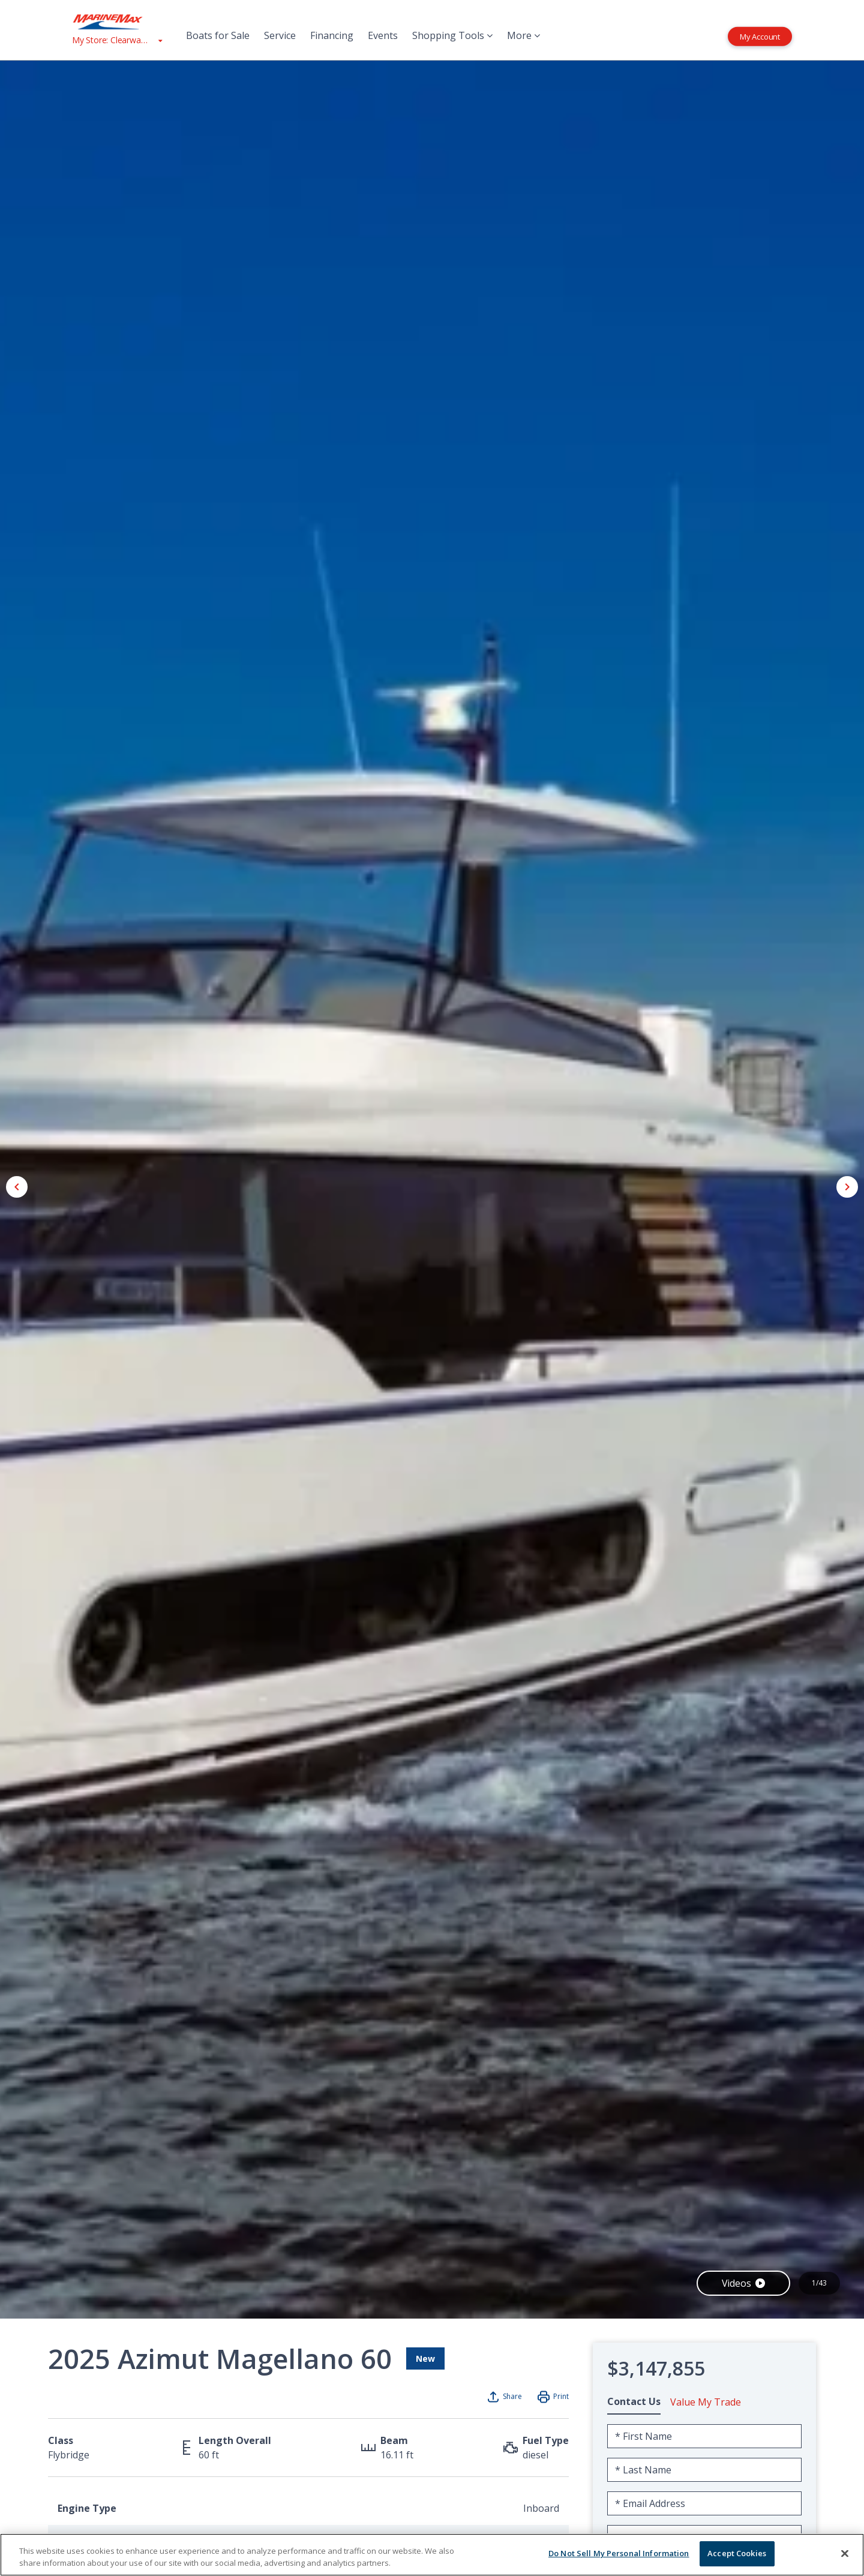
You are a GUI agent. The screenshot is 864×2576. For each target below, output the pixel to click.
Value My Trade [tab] (705, 2402)
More (523, 35)
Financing (331, 35)
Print (561, 2396)
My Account (760, 36)
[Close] (845, 2553)
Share (512, 2396)
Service (280, 35)
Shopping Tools (452, 35)
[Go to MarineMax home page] (117, 22)
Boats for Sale (218, 35)
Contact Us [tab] (634, 2401)
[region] (432, 2554)
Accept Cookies (736, 2553)
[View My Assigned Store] (117, 40)
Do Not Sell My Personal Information (618, 2553)
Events (383, 35)
